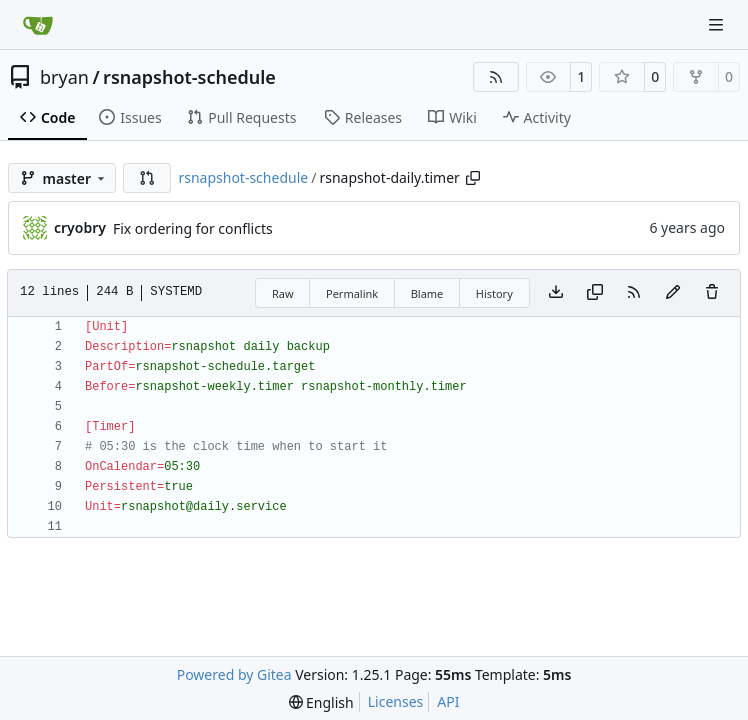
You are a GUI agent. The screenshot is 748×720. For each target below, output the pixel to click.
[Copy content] (595, 293)
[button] (147, 178)
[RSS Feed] (496, 77)
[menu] (321, 702)
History (494, 293)
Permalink (352, 293)
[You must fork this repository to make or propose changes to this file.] (673, 293)
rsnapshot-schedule (189, 77)
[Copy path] (473, 178)
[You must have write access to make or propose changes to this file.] (712, 293)
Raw (283, 293)
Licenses (396, 701)
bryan (64, 77)
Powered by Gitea (234, 674)
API (448, 701)
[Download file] (556, 293)
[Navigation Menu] (718, 24)
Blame (427, 293)
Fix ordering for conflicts (193, 228)
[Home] (38, 25)
